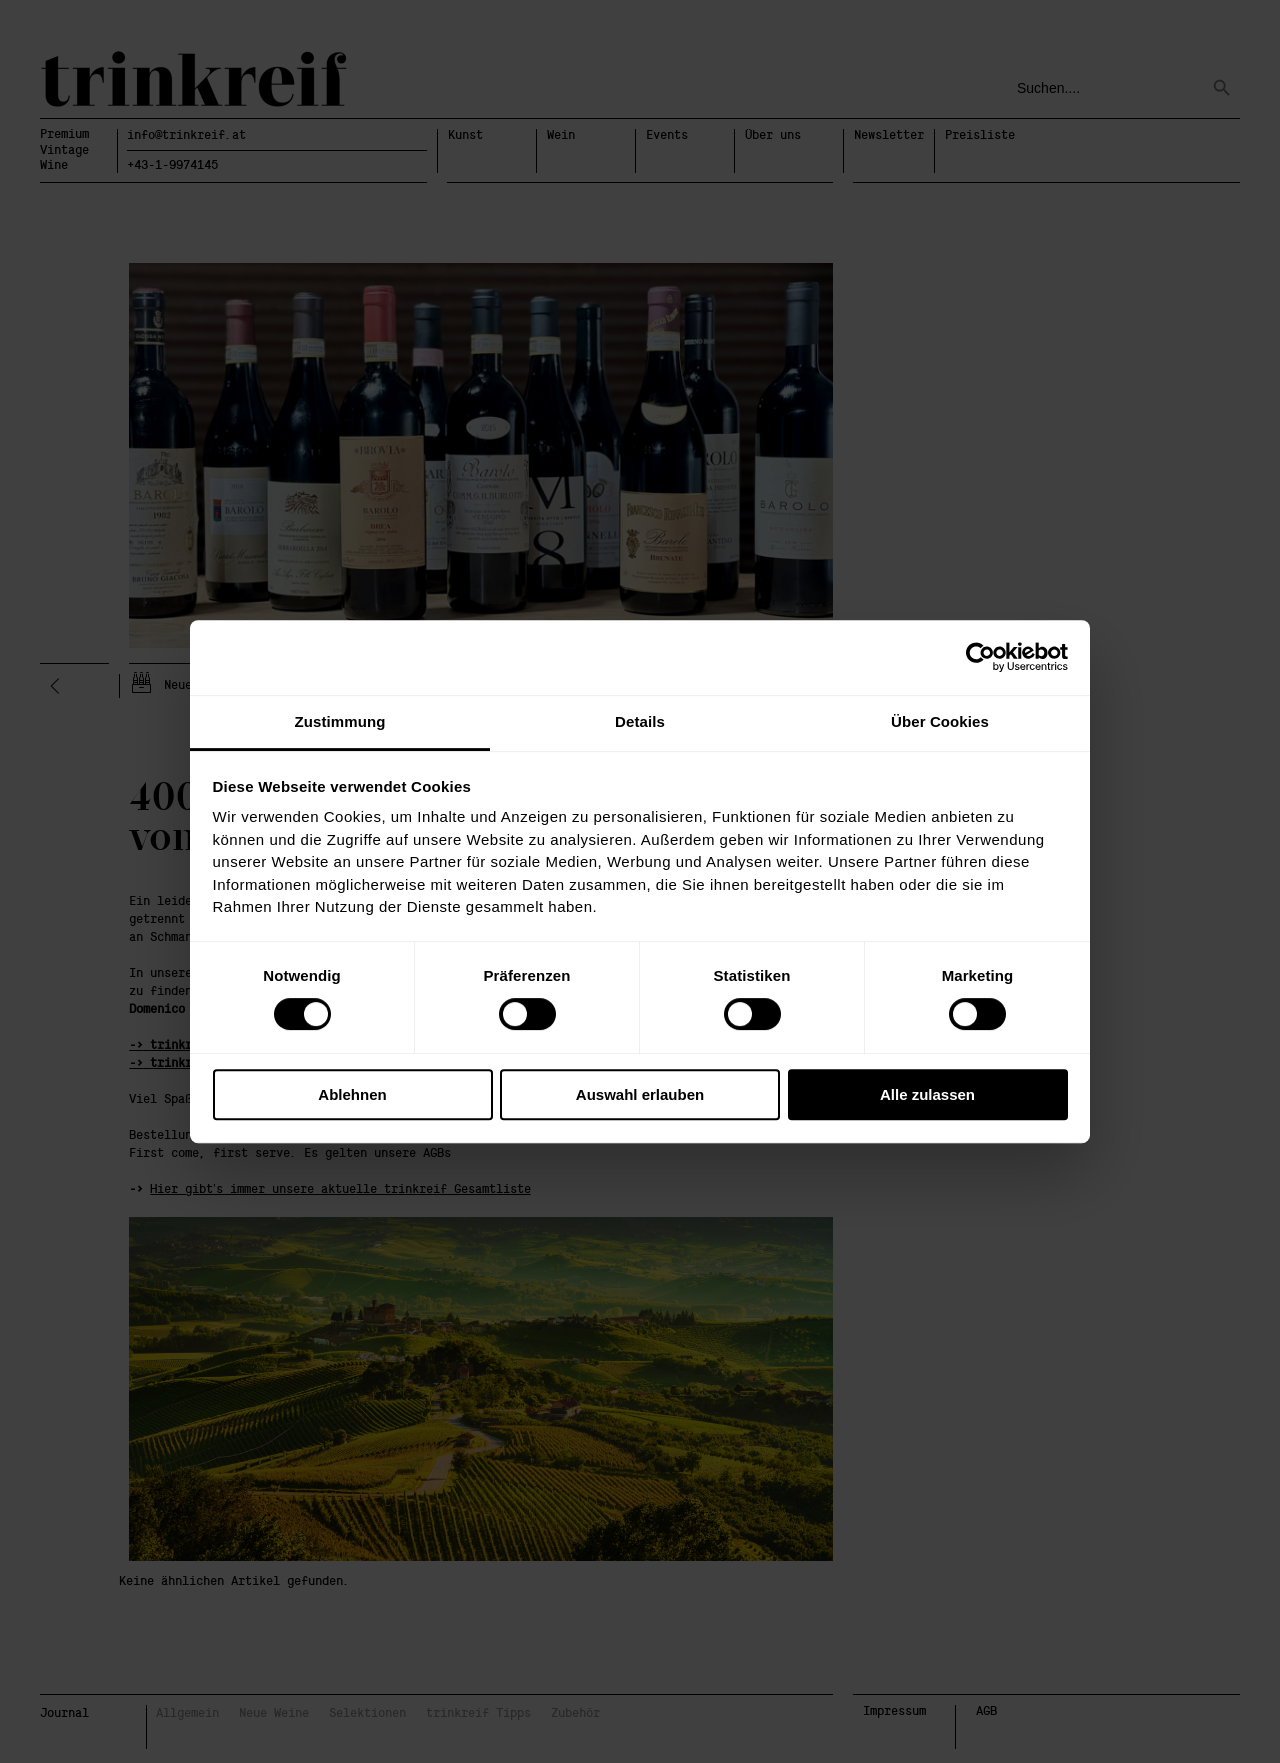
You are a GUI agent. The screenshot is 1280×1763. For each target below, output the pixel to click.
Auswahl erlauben (640, 1094)
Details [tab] (640, 721)
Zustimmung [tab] (340, 721)
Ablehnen (352, 1094)
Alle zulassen (927, 1094)
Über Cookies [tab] (940, 721)
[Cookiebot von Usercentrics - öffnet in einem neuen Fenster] (980, 657)
